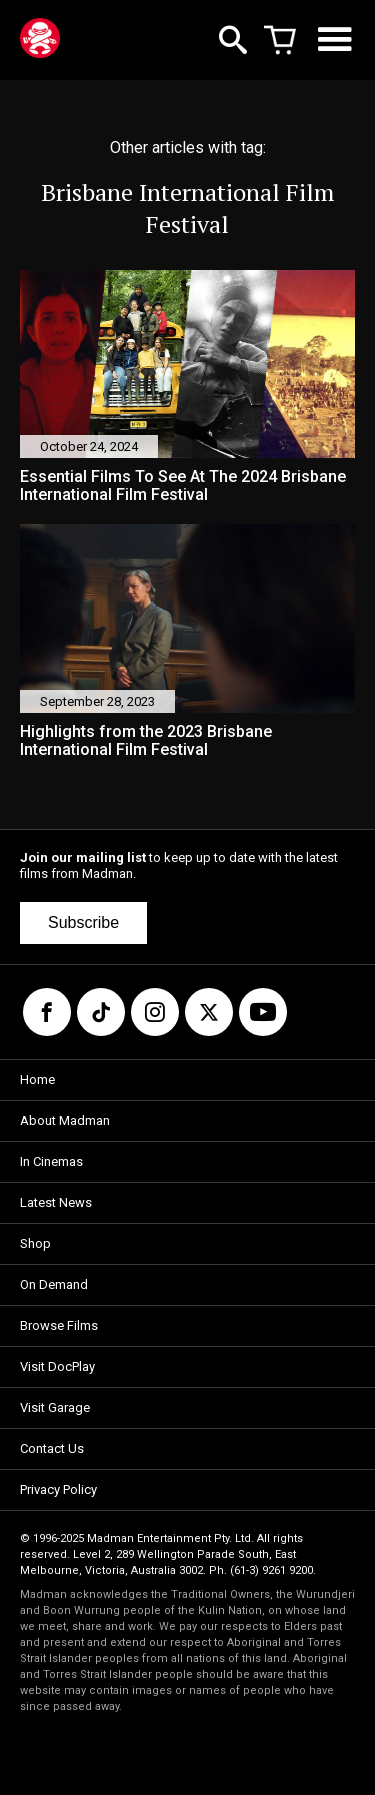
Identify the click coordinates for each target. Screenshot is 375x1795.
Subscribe (83, 922)
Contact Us (52, 1448)
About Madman (65, 1120)
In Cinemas (51, 1161)
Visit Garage (55, 1407)
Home (37, 1079)
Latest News (56, 1202)
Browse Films (59, 1325)
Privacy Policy (58, 1489)
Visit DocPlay (57, 1366)
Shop (35, 1243)
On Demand (54, 1284)
